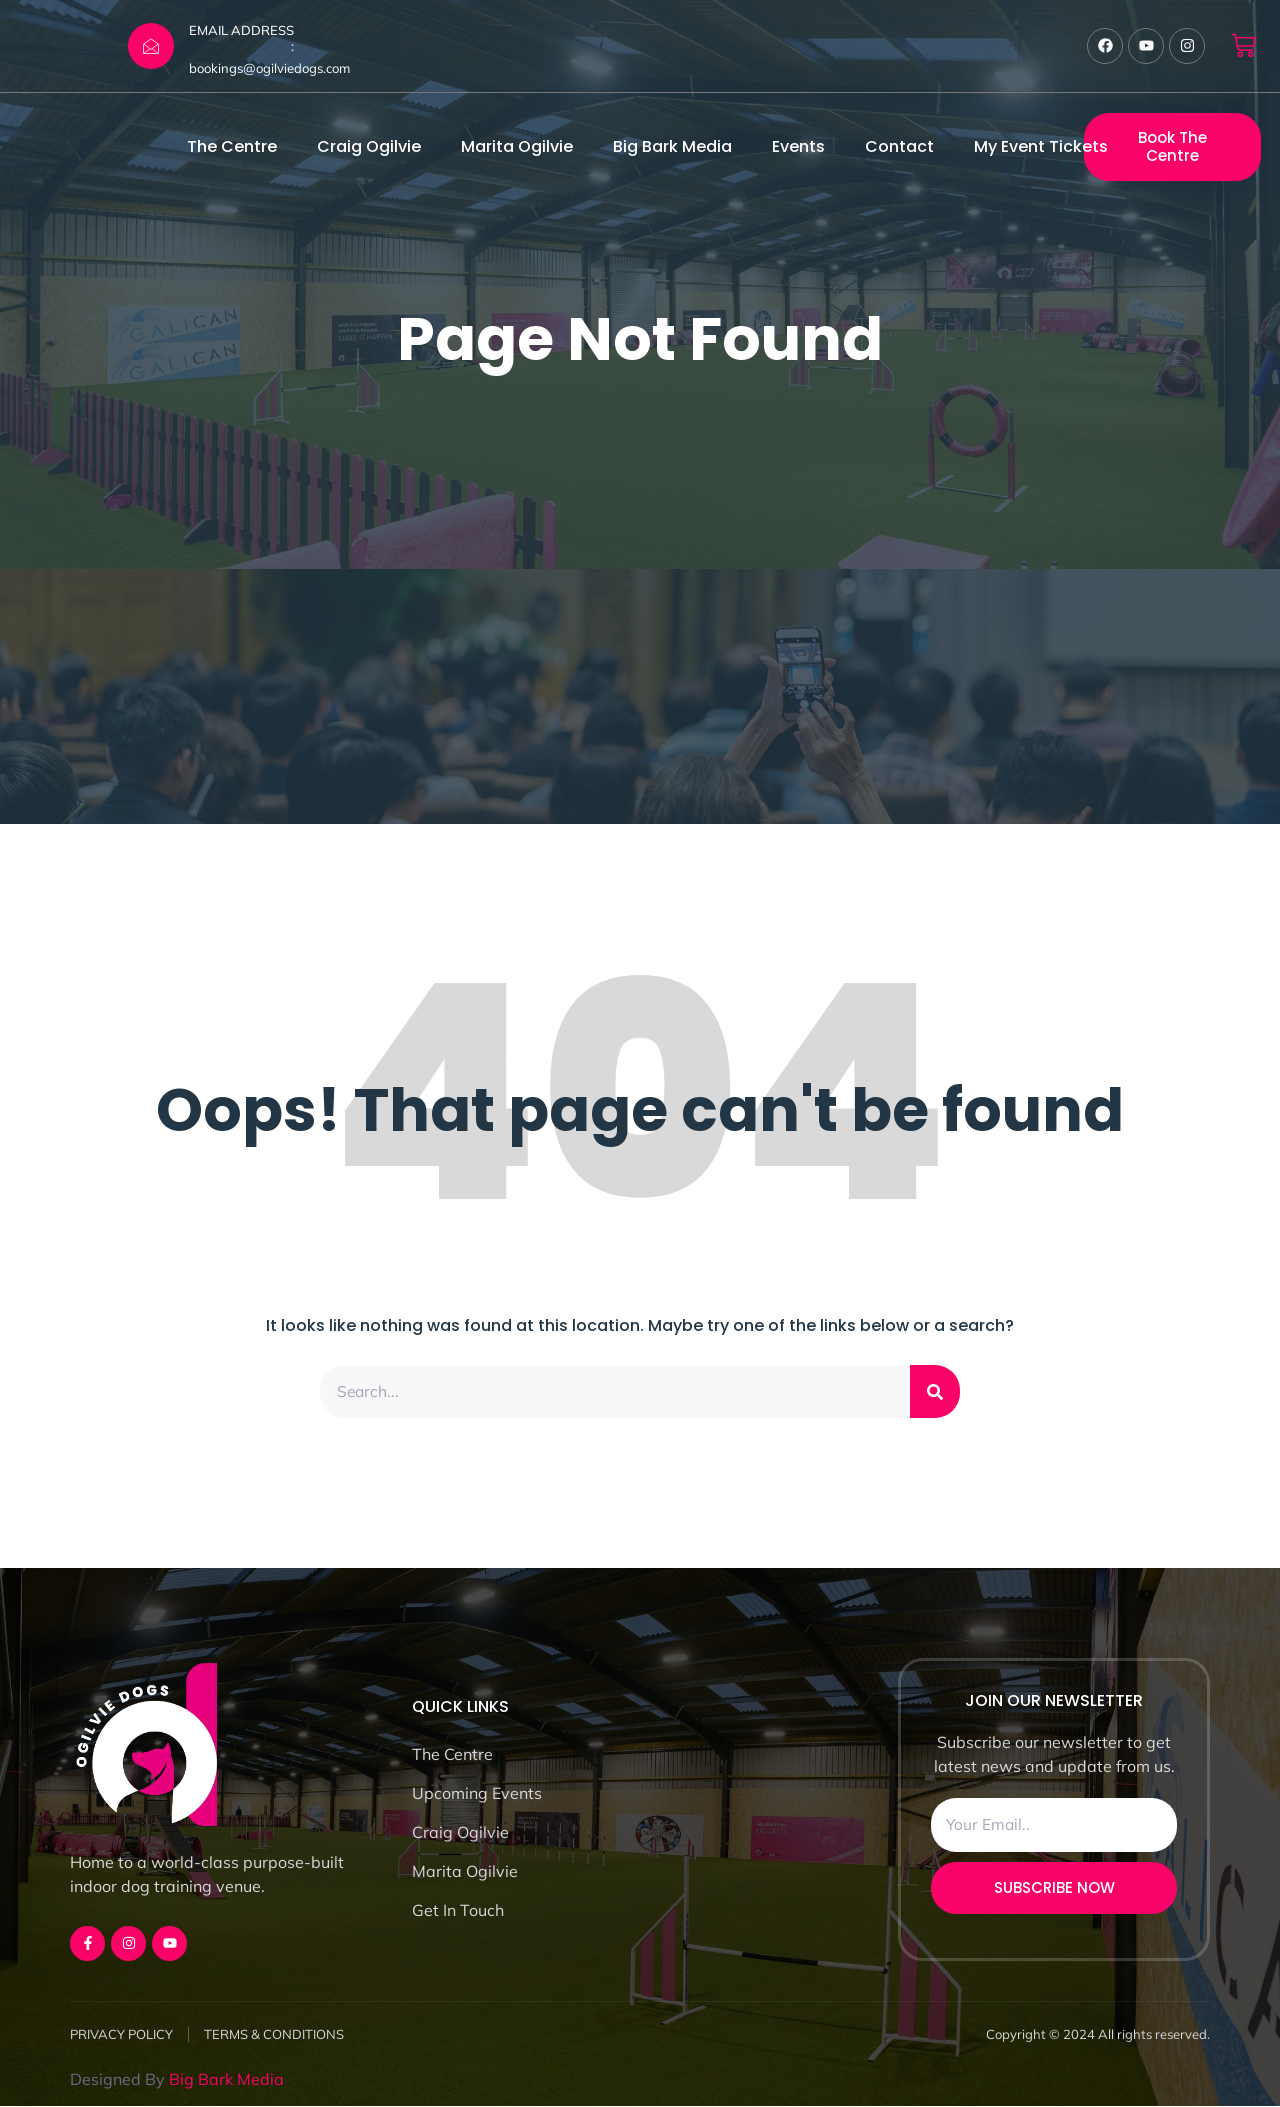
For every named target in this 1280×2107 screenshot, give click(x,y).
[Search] (935, 1392)
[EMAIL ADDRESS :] (151, 46)
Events (798, 146)
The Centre (232, 146)
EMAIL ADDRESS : (241, 38)
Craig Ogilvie (369, 146)
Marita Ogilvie (517, 146)
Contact (899, 146)
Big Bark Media (672, 146)
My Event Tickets (1041, 146)
